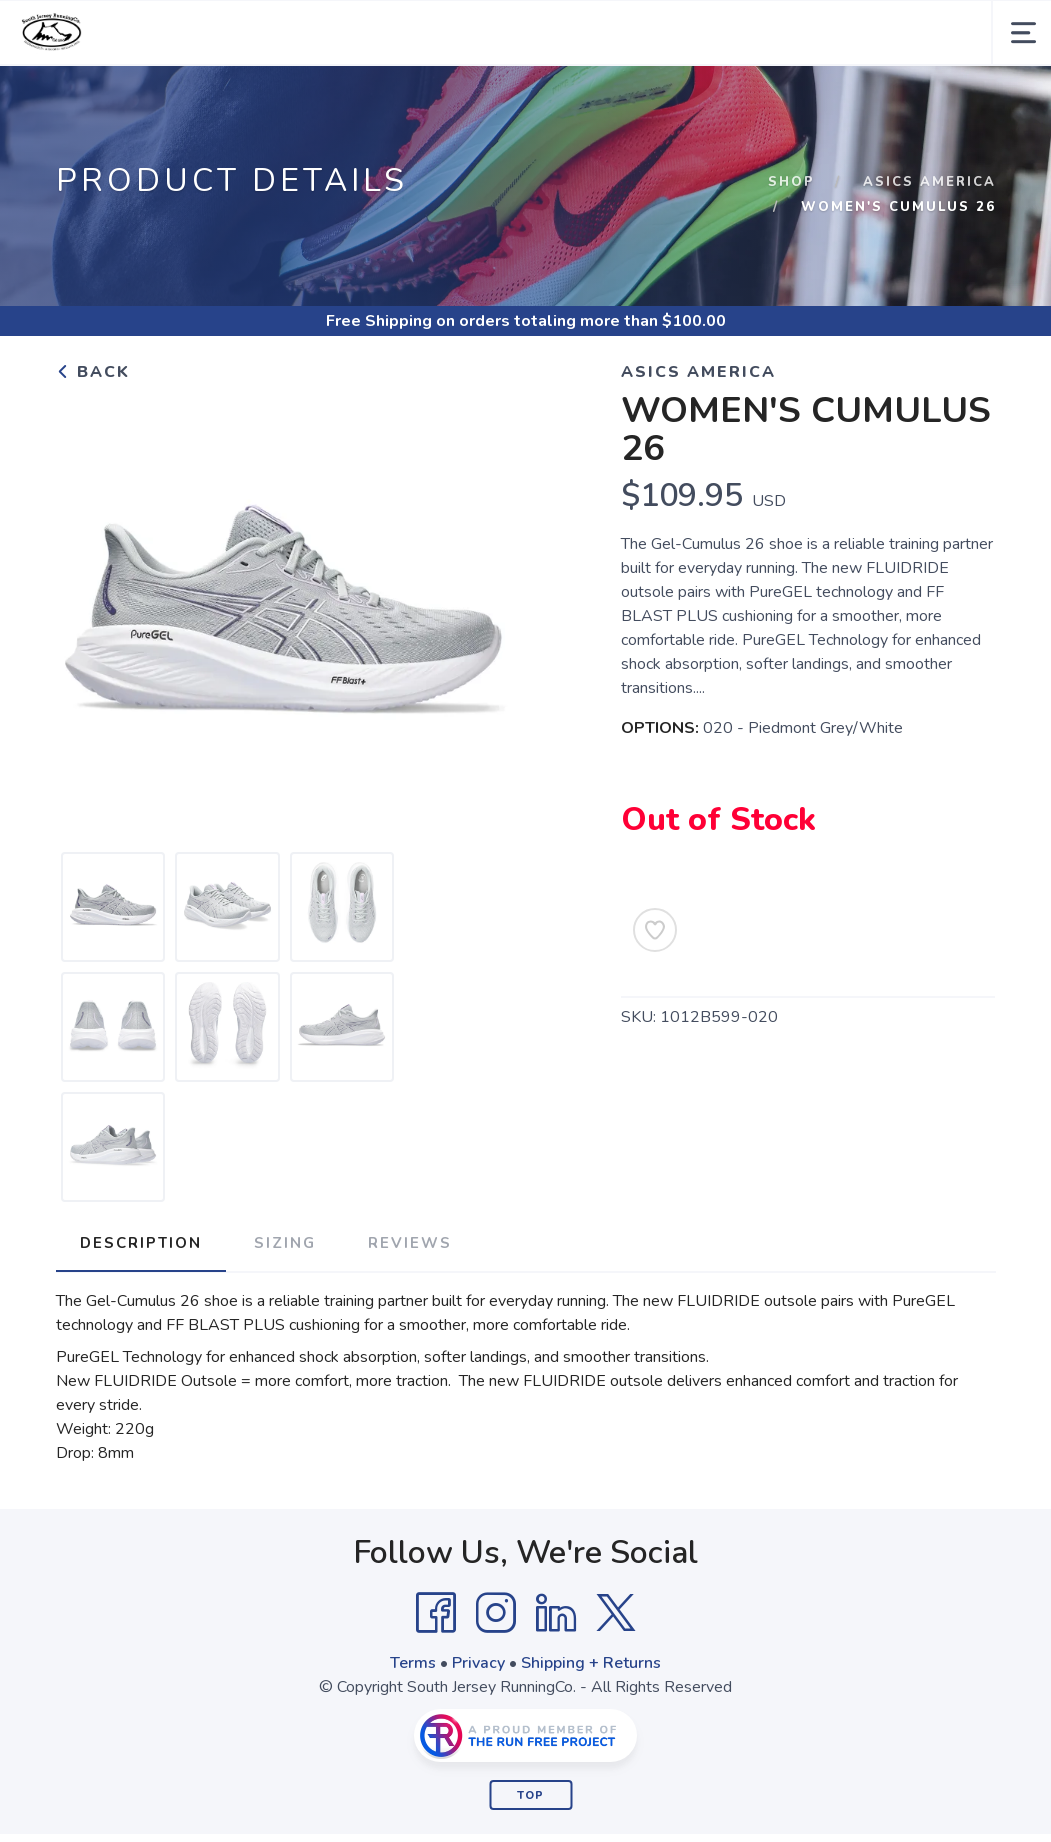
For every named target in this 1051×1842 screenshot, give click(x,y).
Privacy (478, 1663)
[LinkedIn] (556, 1613)
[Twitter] (616, 1613)
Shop (791, 182)
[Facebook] (436, 1613)
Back (93, 372)
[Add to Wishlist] (655, 930)
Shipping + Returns (591, 1663)
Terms (413, 1663)
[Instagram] (496, 1613)
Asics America (929, 182)
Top (530, 1795)
